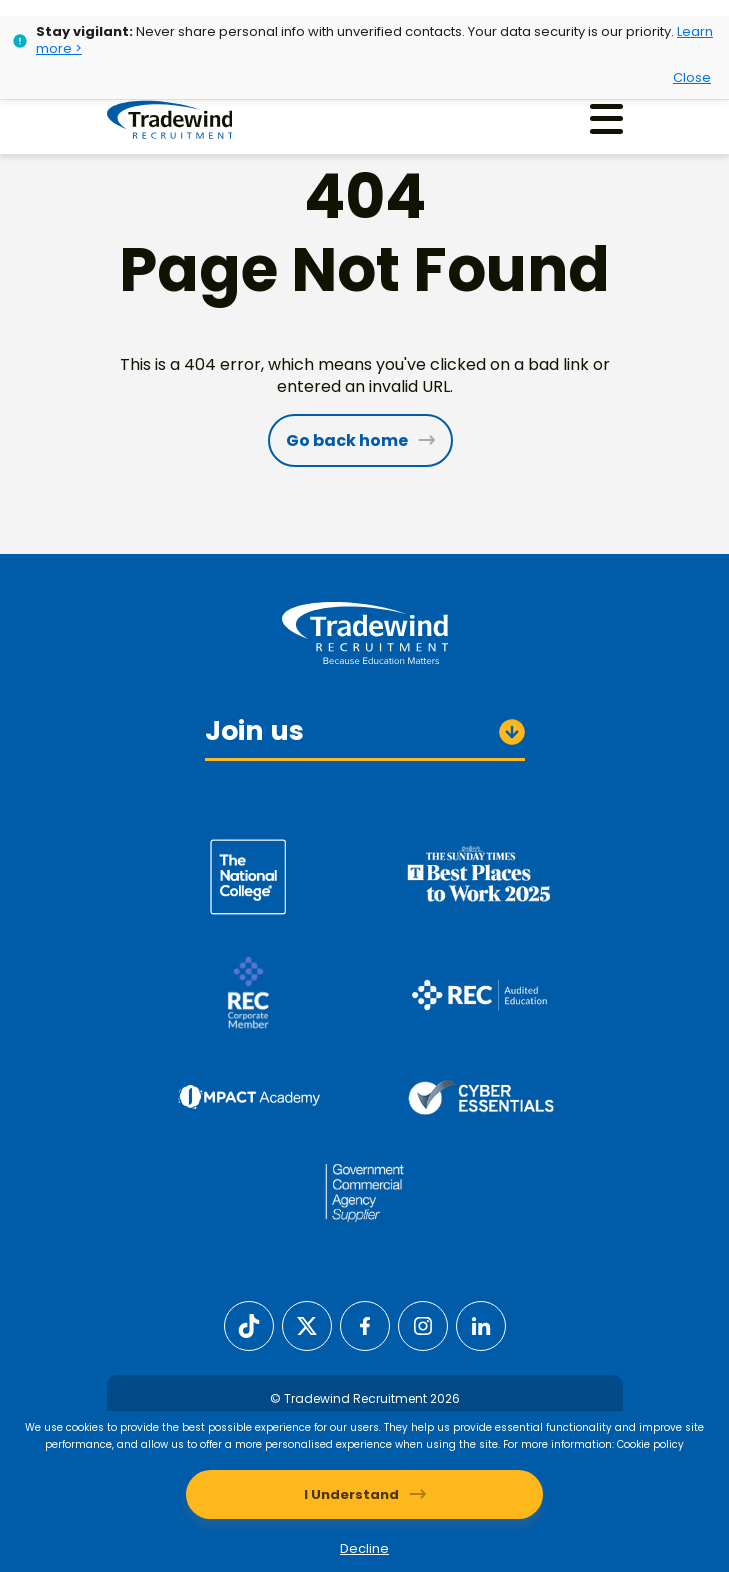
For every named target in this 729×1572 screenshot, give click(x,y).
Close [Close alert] (692, 77)
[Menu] (606, 118)
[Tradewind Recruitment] (170, 119)
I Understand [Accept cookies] (351, 1494)
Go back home (347, 440)
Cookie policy (650, 1444)
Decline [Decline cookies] (364, 1548)
